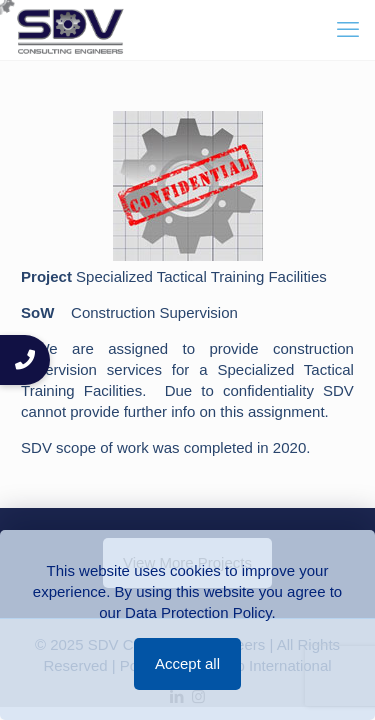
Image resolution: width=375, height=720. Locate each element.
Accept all (187, 663)
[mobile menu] (348, 30)
